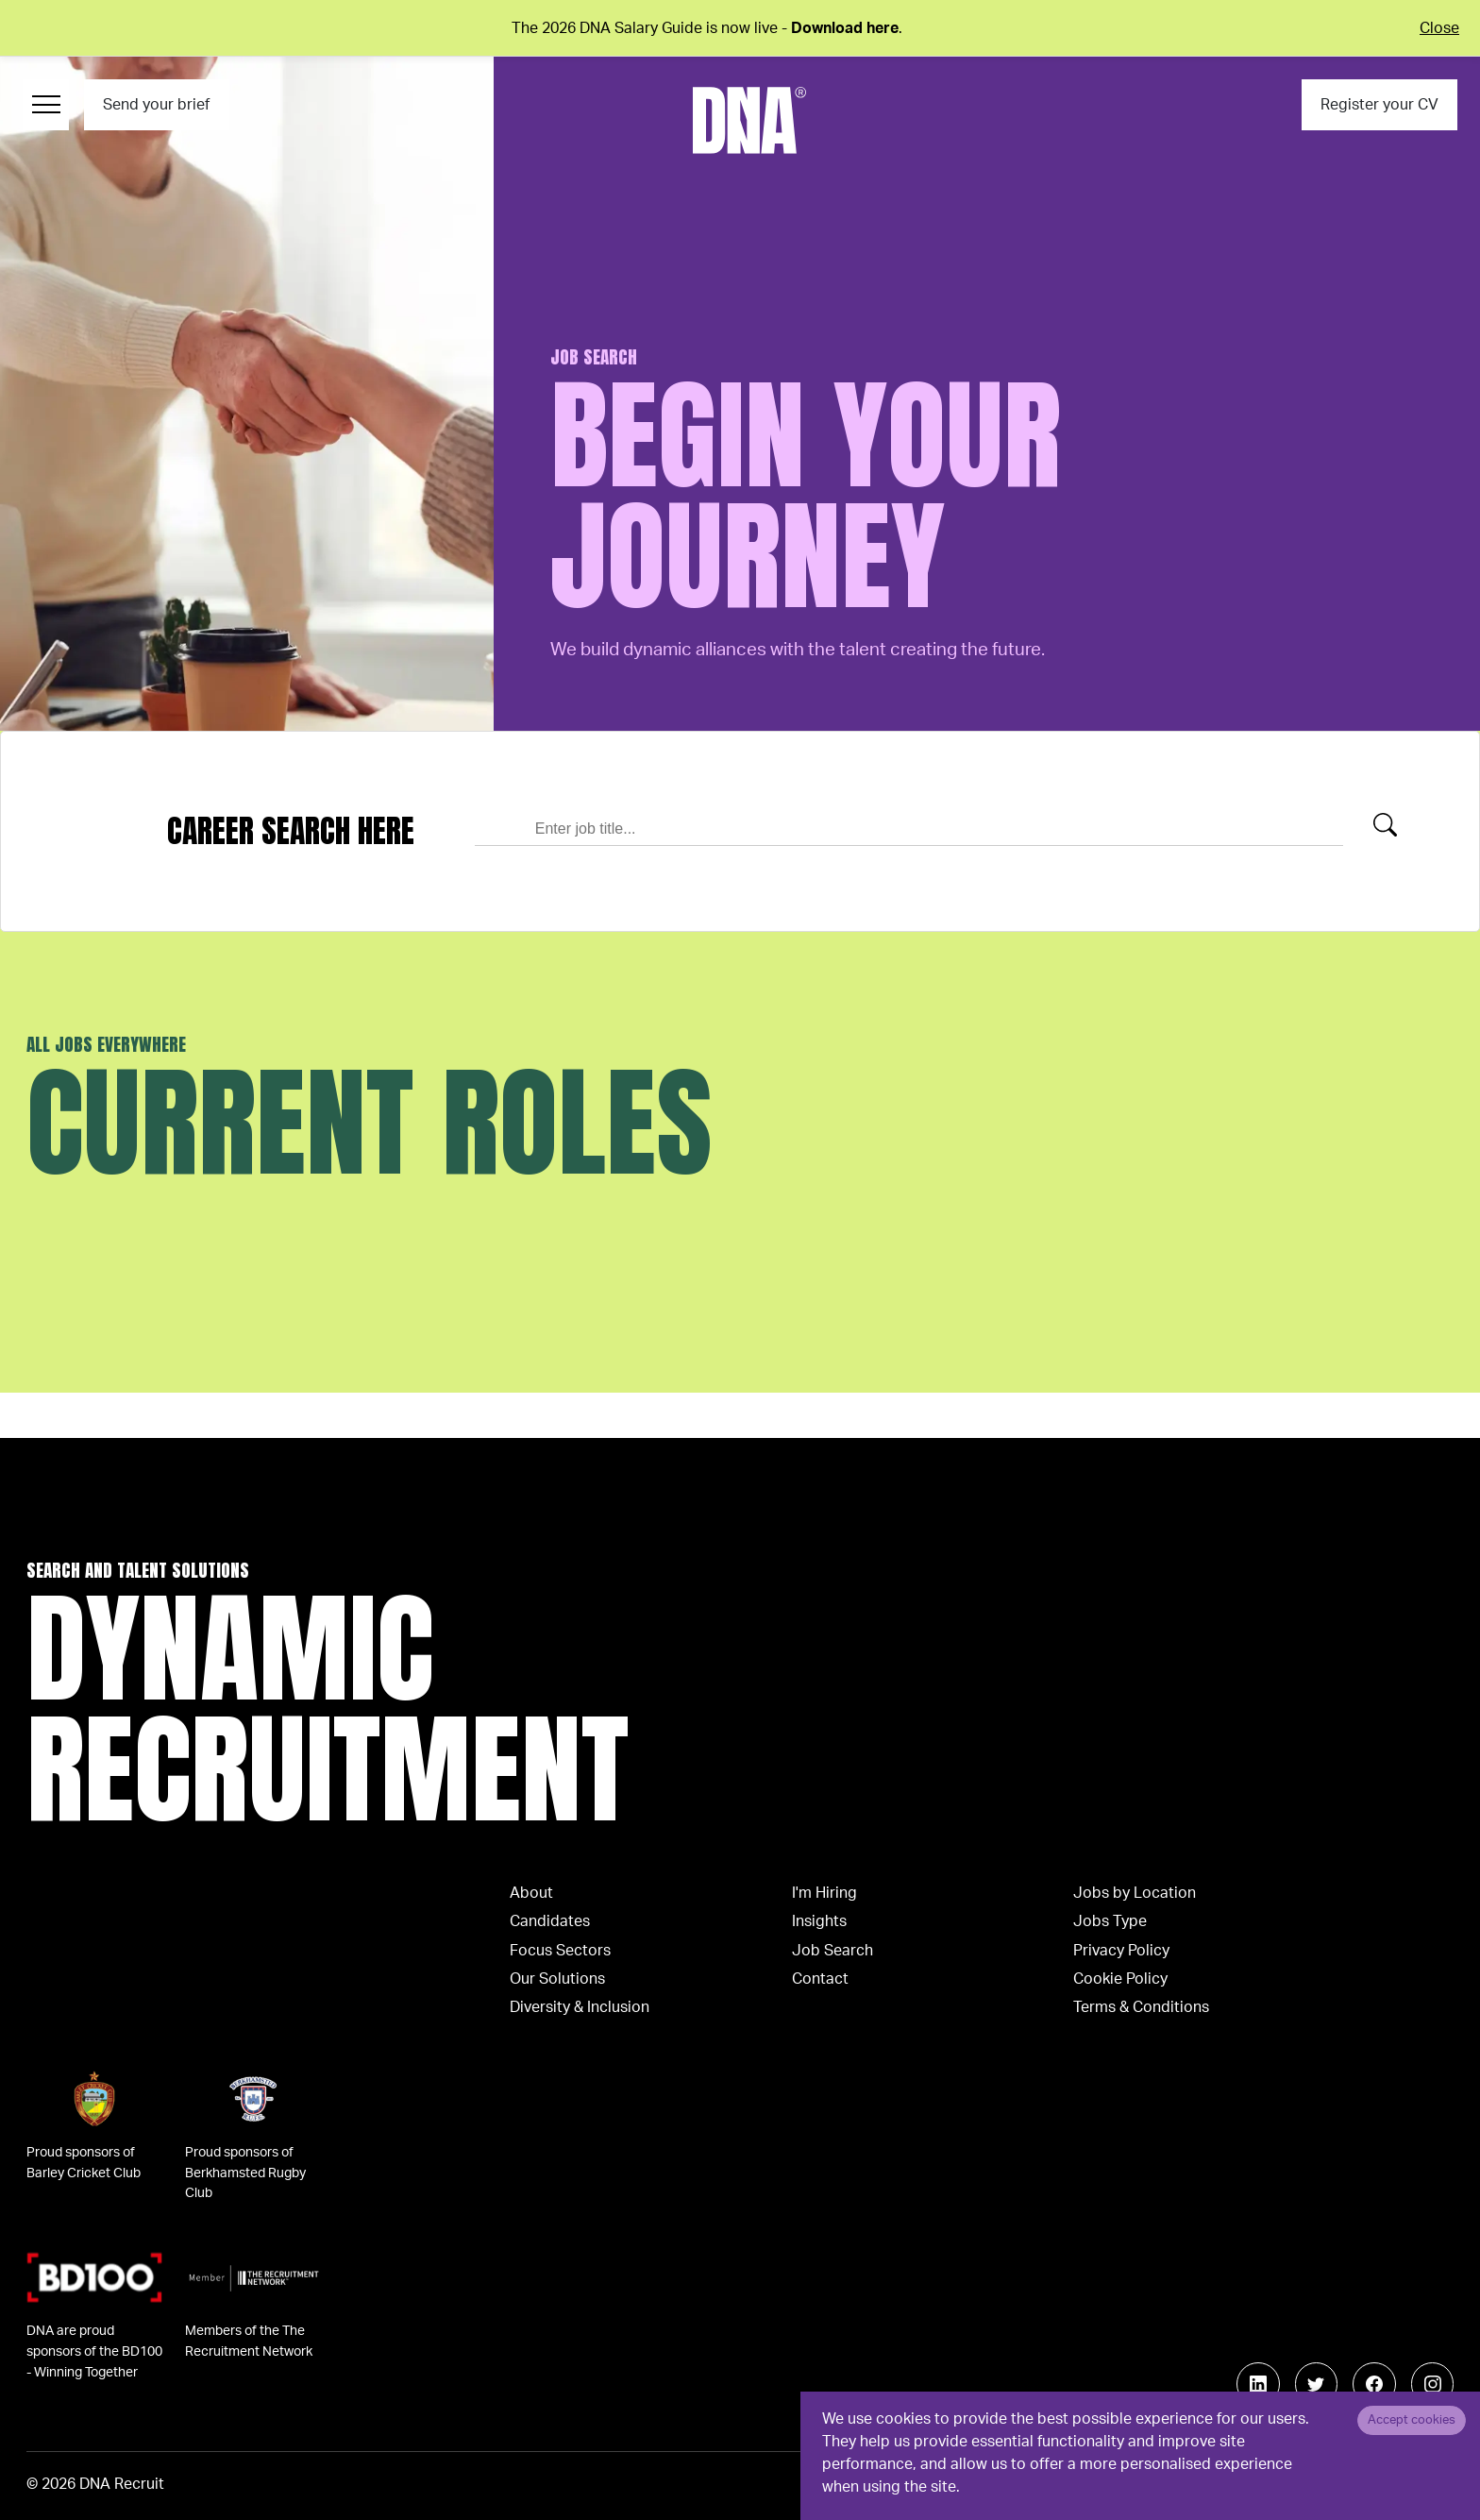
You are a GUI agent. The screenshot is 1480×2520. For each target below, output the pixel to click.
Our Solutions (557, 1979)
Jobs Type (1110, 1921)
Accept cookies (1411, 2420)
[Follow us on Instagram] (1433, 2384)
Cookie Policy (1120, 1979)
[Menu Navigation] (46, 104)
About (531, 1893)
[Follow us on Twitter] (1316, 2384)
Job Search (832, 1950)
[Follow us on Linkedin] (1258, 2384)
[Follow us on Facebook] (1374, 2384)
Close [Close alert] (1439, 28)
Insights (819, 1921)
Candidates (550, 1921)
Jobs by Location (1134, 1893)
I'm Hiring (824, 1893)
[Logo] (749, 120)
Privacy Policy (1121, 1950)
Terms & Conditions (1141, 2007)
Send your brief (156, 104)
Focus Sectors (560, 1950)
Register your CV (1379, 104)
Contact (820, 1979)
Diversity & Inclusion (579, 2007)
